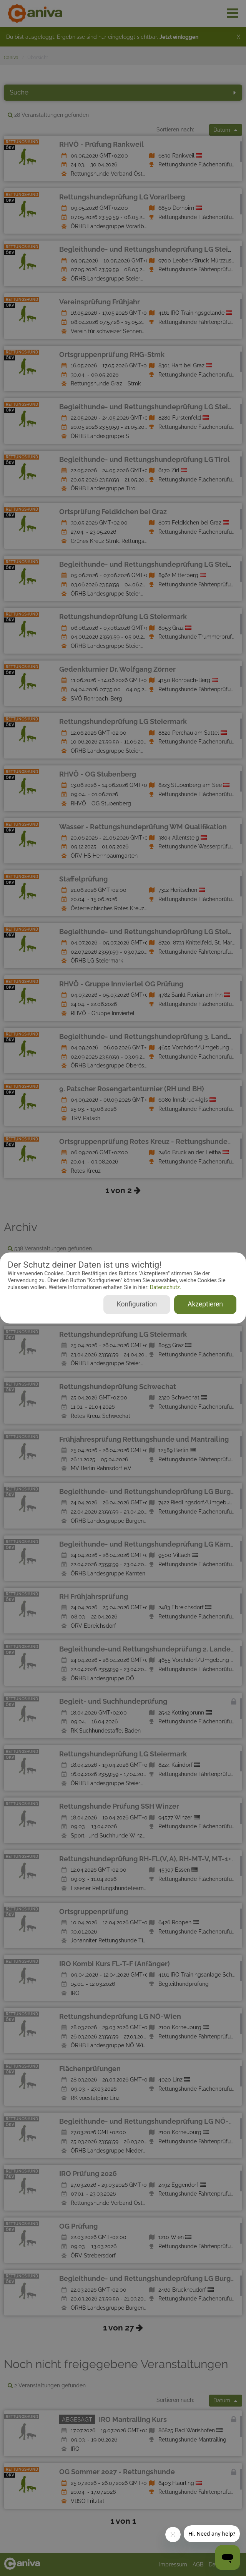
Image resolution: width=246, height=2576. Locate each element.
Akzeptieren (205, 1304)
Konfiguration (137, 1304)
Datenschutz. (164, 1287)
